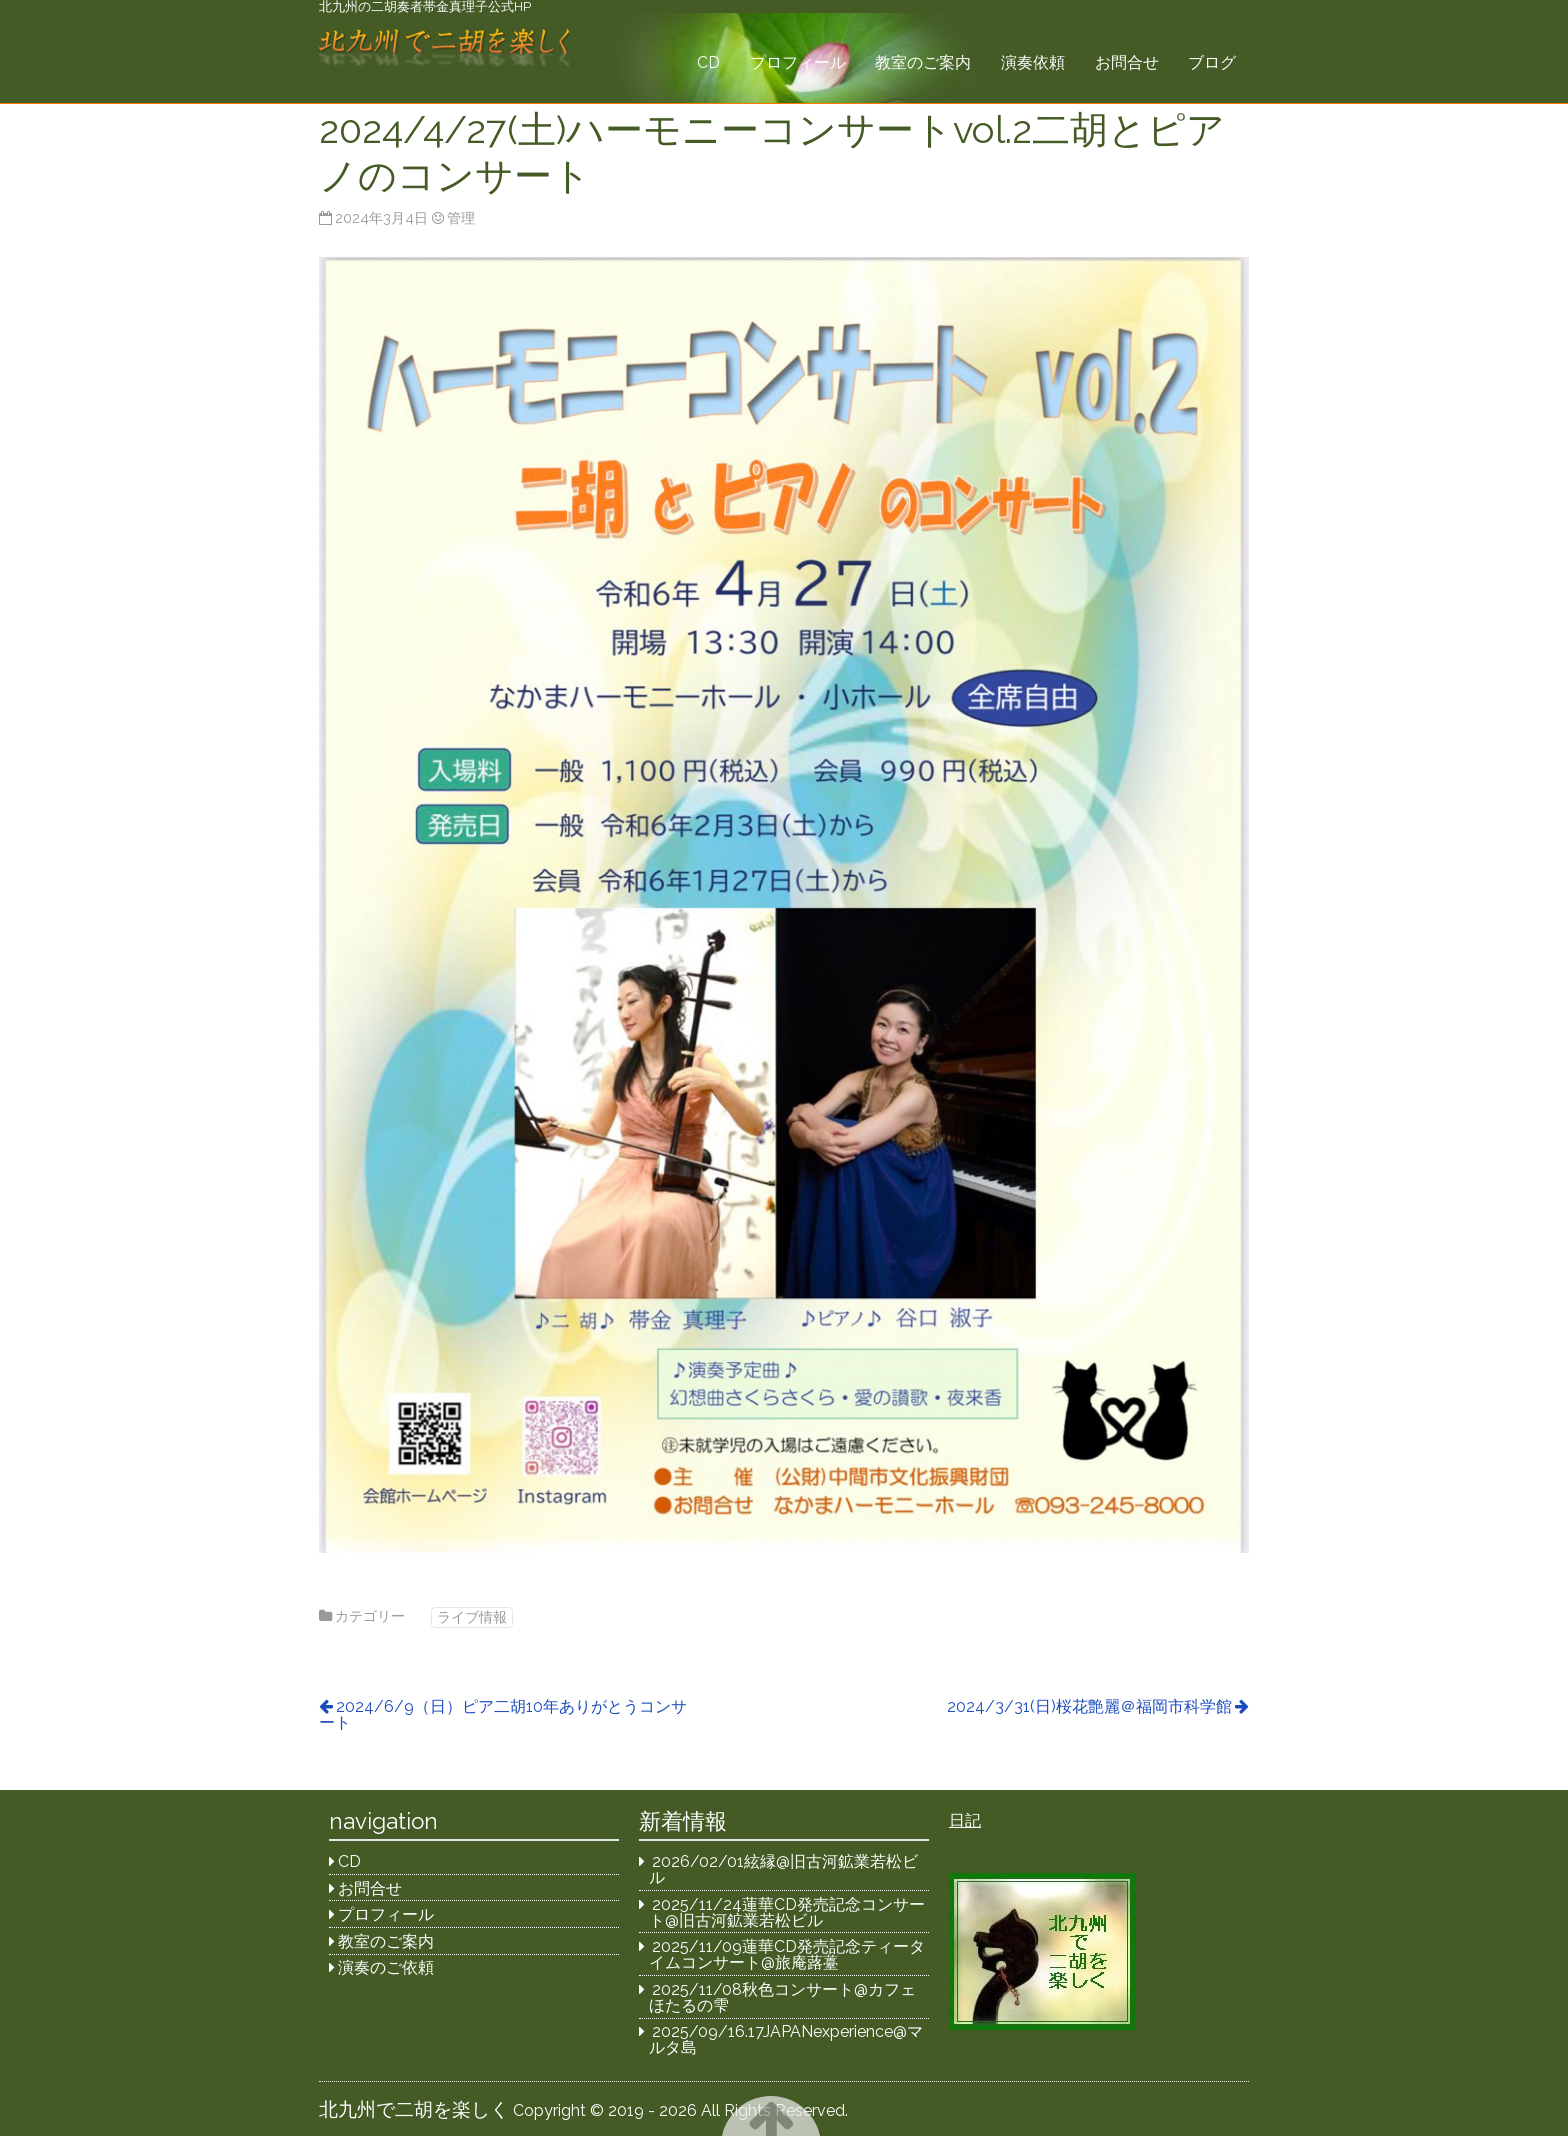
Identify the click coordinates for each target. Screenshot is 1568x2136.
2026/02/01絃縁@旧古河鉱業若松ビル (784, 1869)
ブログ (1212, 62)
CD (708, 62)
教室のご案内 (923, 62)
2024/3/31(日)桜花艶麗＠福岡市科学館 (1089, 1706)
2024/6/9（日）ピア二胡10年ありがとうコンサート (503, 1714)
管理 (461, 217)
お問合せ (1127, 62)
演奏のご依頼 (386, 1967)
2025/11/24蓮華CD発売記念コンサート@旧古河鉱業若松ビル (787, 1912)
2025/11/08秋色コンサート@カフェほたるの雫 (783, 1997)
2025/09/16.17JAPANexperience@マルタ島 (786, 2039)
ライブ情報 (472, 1616)
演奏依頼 (1033, 62)
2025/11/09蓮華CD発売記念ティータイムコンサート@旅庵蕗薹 (787, 1954)
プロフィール (798, 62)
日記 (965, 1820)
